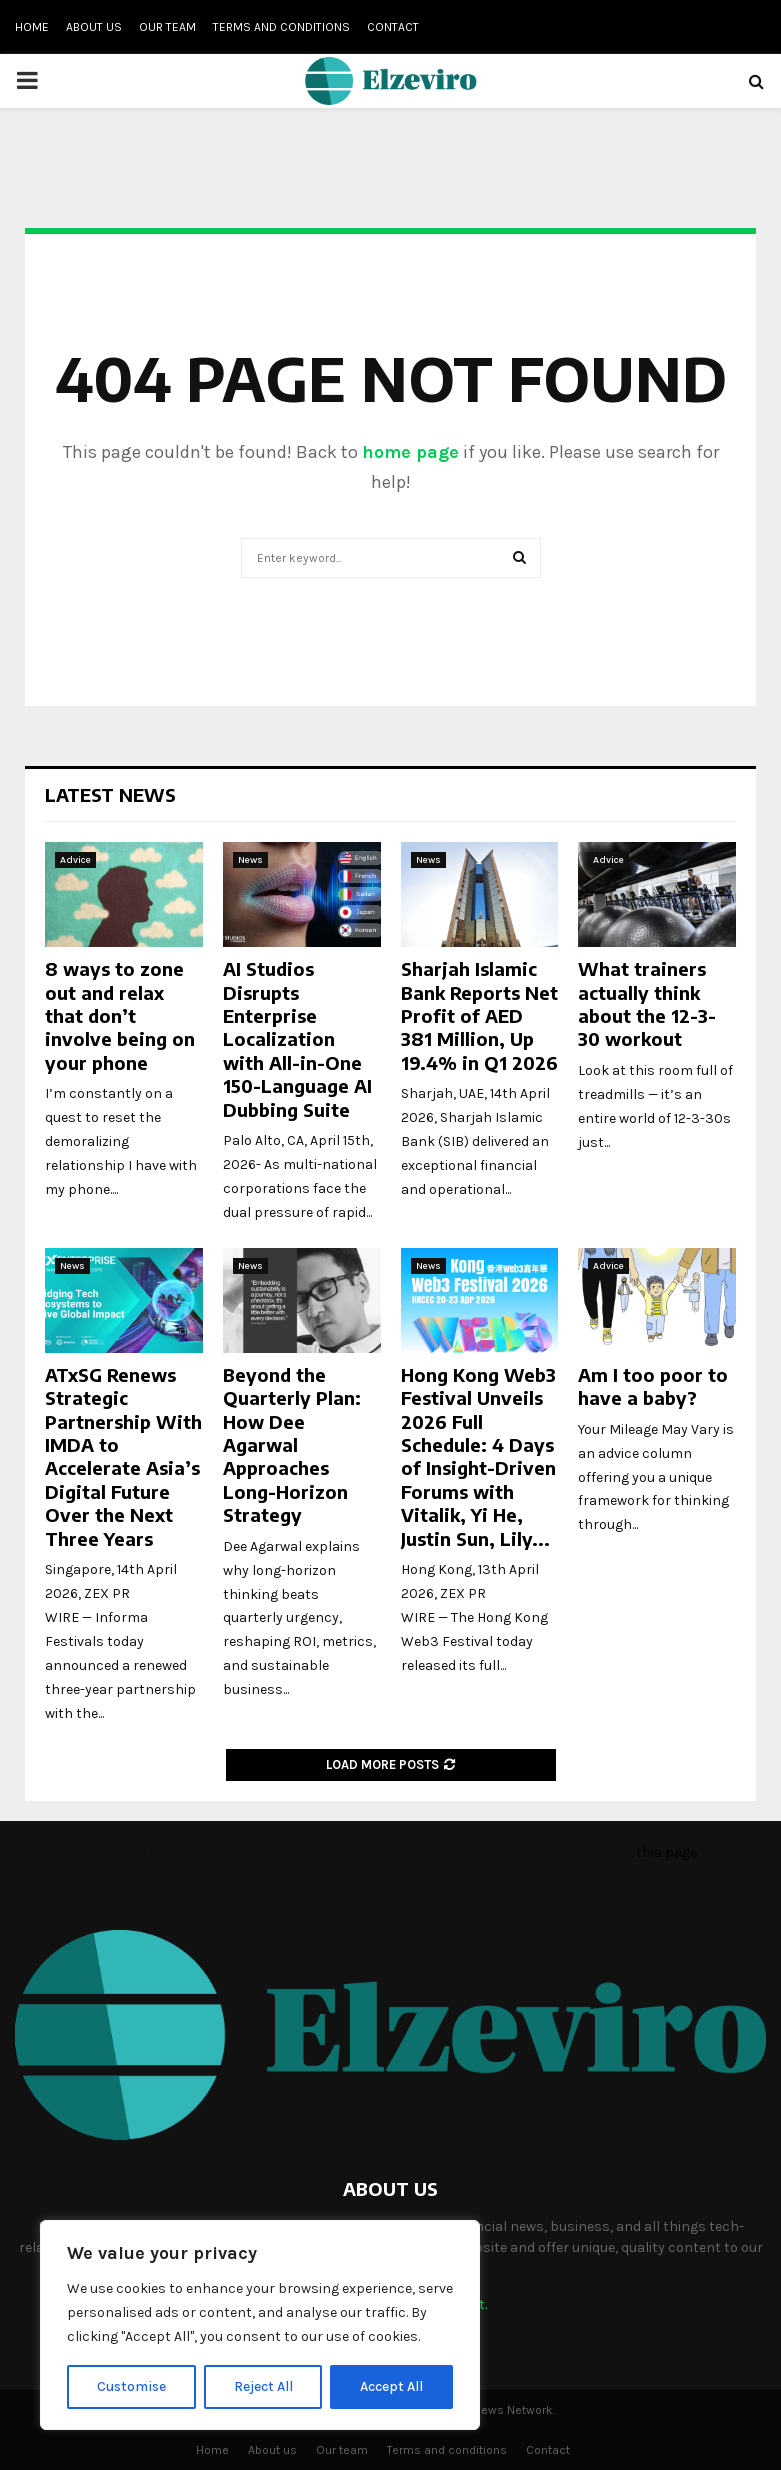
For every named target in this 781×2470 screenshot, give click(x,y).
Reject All (263, 2386)
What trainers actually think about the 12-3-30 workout (647, 1003)
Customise (131, 2386)
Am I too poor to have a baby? (653, 1386)
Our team (167, 27)
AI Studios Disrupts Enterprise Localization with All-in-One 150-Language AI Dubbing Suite (297, 1038)
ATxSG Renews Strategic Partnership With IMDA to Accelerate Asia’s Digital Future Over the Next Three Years (123, 1456)
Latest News (110, 794)
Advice (75, 860)
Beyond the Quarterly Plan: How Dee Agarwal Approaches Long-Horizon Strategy (292, 1444)
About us (94, 27)
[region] (260, 2325)
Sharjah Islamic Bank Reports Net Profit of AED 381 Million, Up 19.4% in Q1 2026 (479, 1015)
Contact (393, 27)
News (250, 860)
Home (32, 27)
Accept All (391, 2386)
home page (410, 452)
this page (666, 1852)
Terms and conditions (281, 27)
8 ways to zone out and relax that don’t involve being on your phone (120, 1015)
